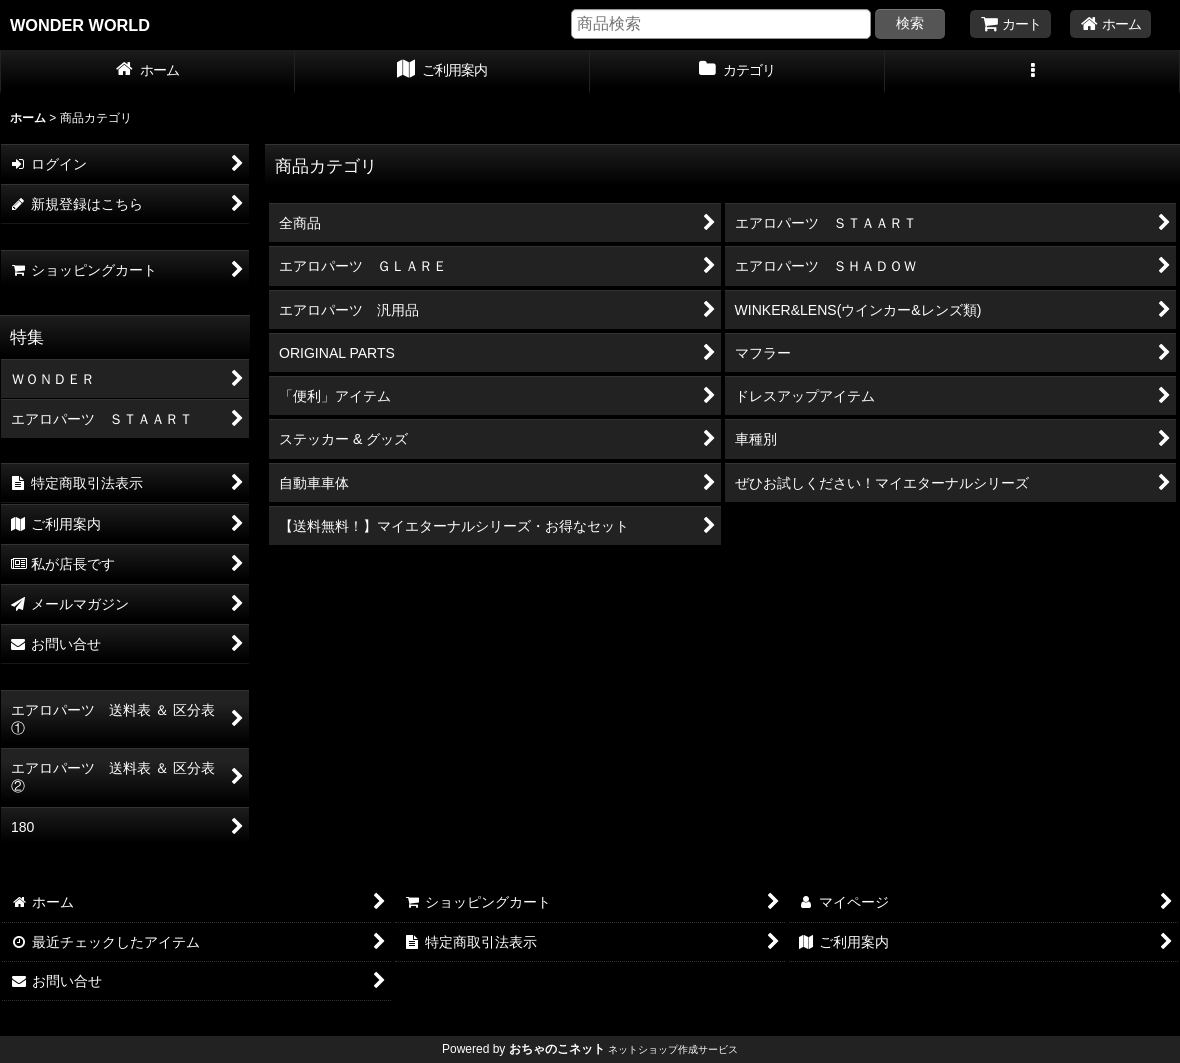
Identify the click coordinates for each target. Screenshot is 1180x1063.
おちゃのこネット (557, 1049)
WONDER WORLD (80, 25)
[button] (1032, 72)
